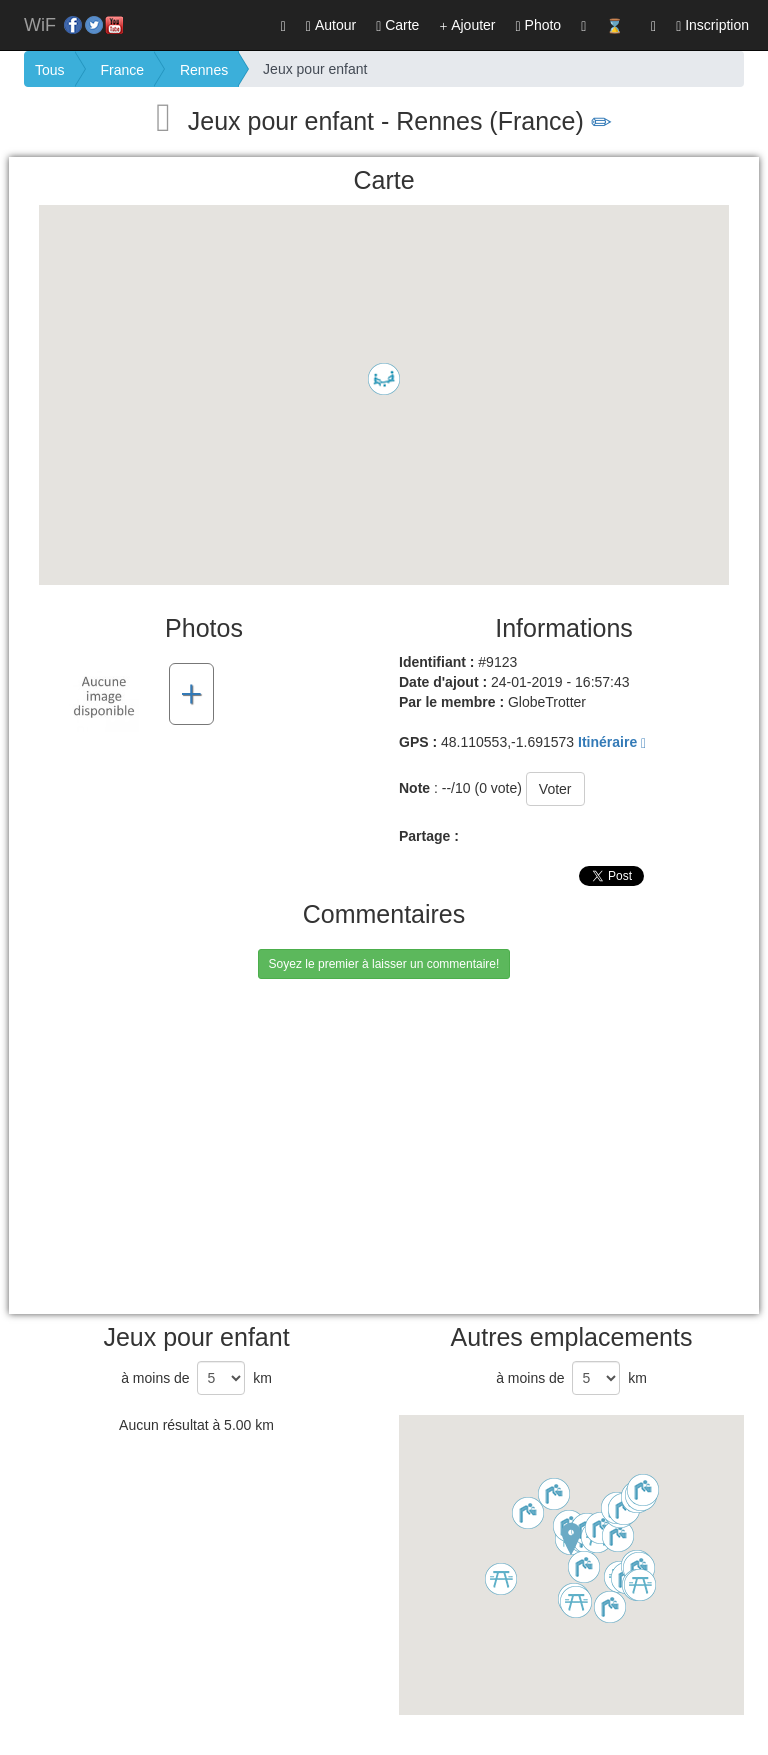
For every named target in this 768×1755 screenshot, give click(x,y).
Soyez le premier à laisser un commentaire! (384, 964)
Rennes (204, 70)
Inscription (712, 25)
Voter (555, 789)
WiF (40, 25)
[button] (653, 25)
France (122, 70)
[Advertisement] (411, 1169)
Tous (50, 70)
